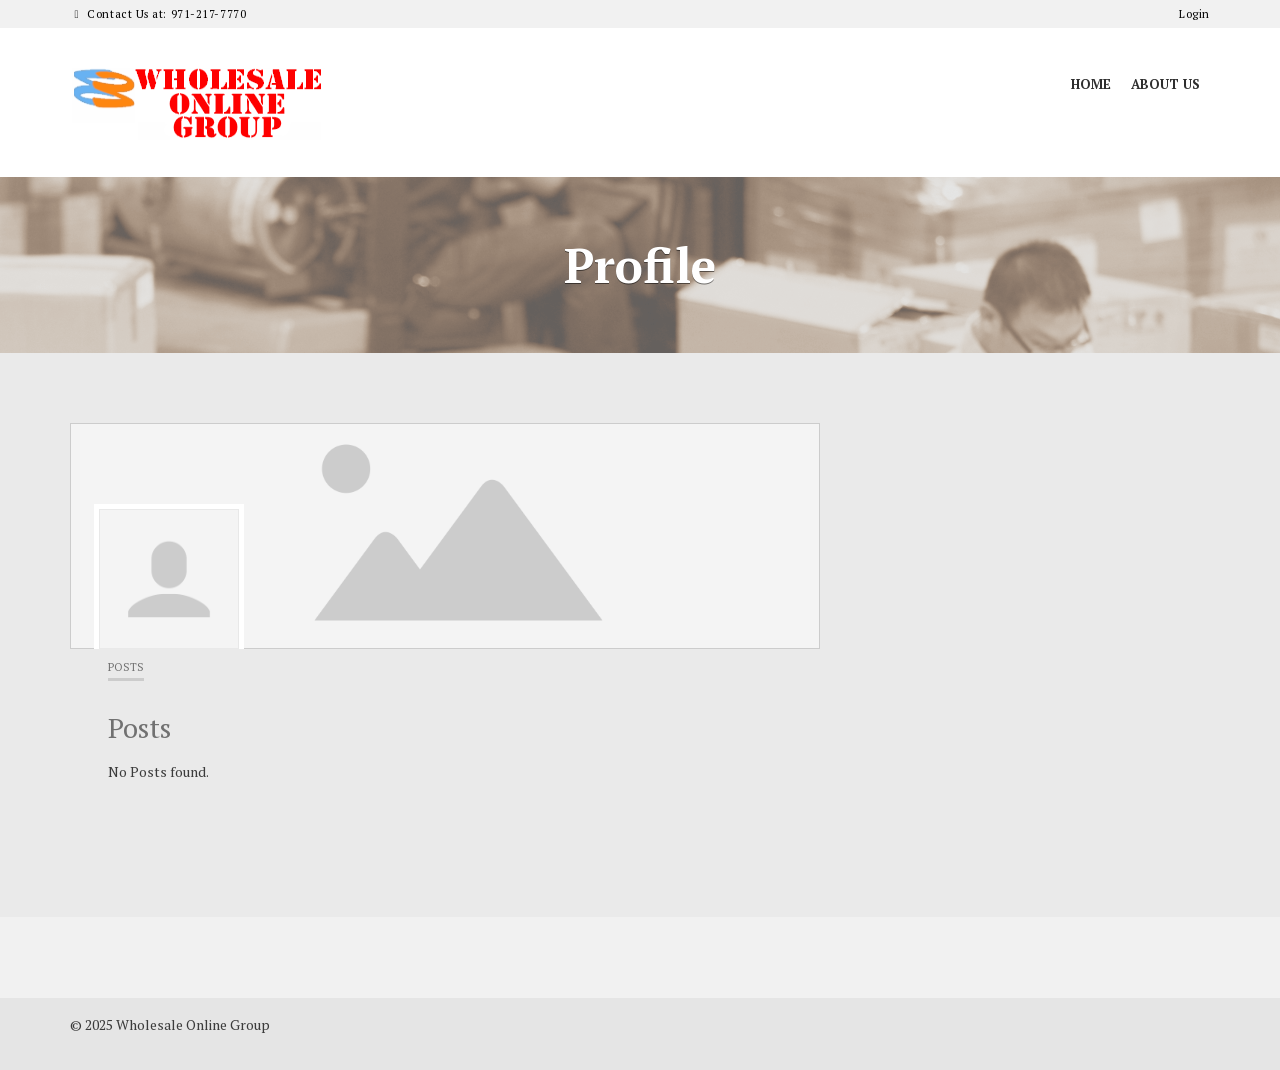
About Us (1165, 84)
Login (1194, 14)
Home (1091, 84)
